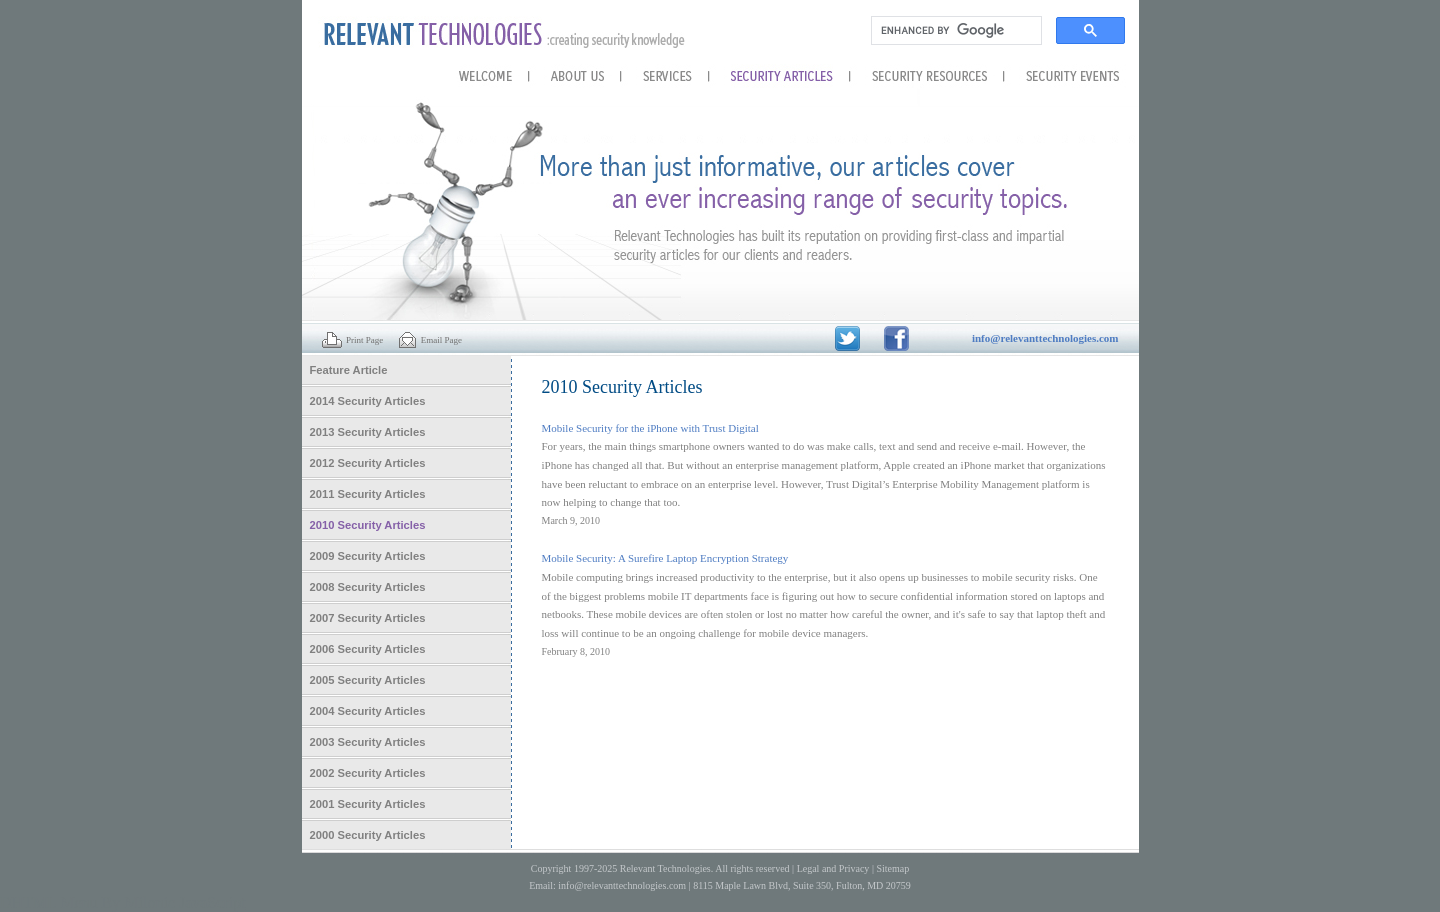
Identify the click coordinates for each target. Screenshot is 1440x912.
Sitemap (892, 868)
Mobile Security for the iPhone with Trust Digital (650, 428)
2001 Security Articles (368, 804)
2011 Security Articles (368, 494)
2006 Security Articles (368, 649)
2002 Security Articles (368, 773)
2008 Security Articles (368, 587)
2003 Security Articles (368, 742)
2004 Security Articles (368, 711)
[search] (954, 31)
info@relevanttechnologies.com (622, 885)
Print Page (353, 340)
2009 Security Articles (368, 556)
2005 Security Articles (368, 680)
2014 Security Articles (368, 401)
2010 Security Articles (368, 525)
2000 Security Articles (368, 835)
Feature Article (349, 370)
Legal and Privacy (833, 868)
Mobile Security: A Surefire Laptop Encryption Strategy (665, 558)
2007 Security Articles (368, 618)
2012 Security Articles (368, 463)
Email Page (430, 340)
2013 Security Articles (368, 432)
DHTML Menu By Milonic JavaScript (123, 902)
